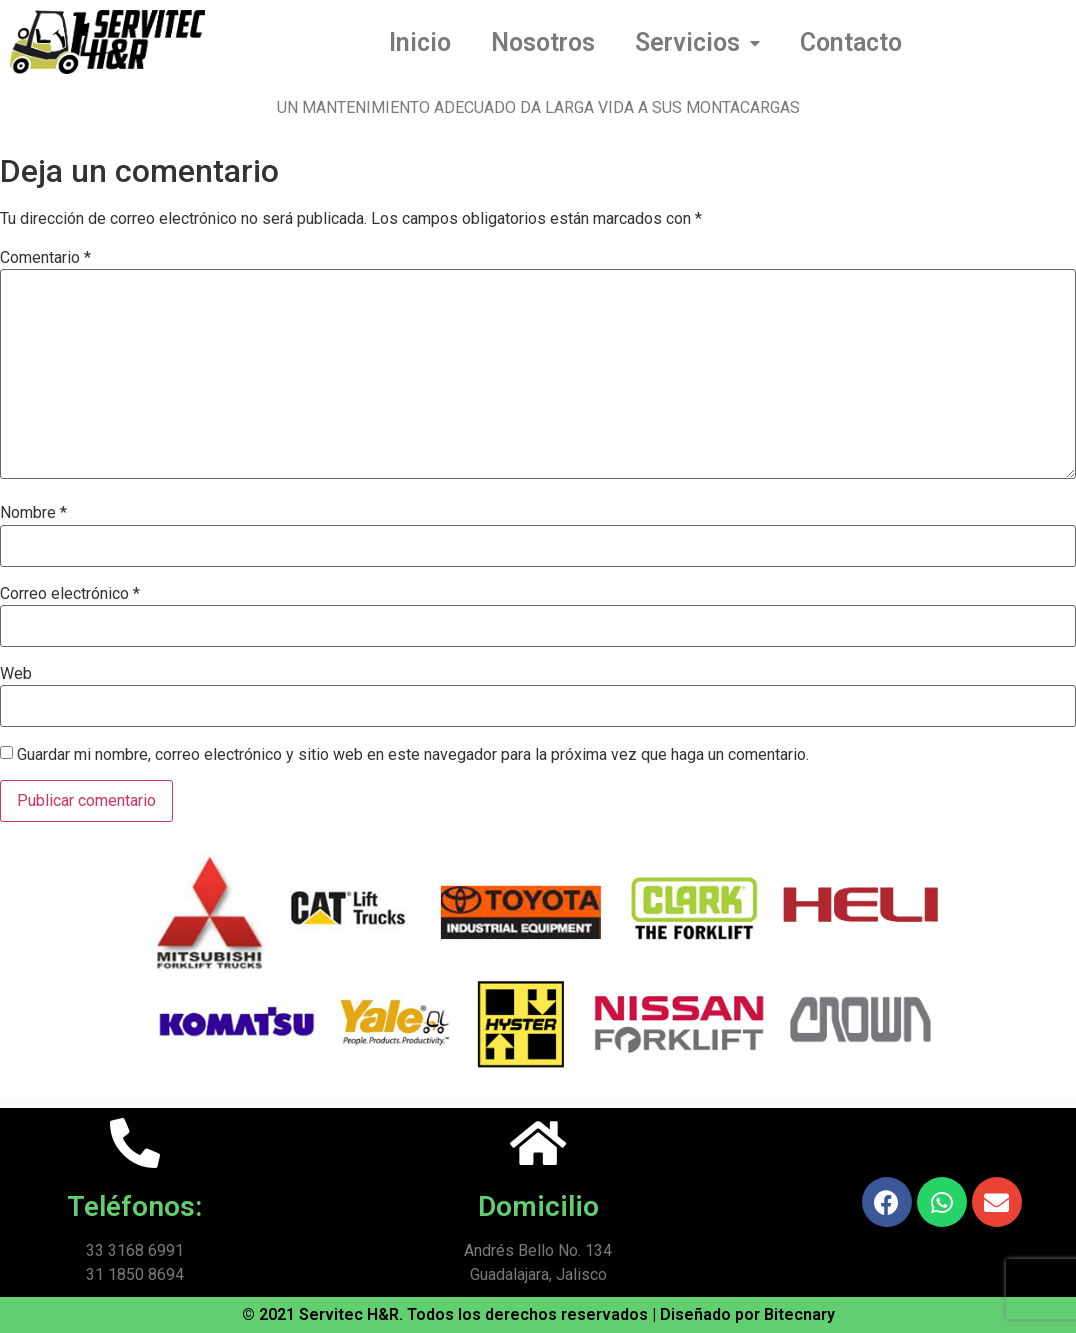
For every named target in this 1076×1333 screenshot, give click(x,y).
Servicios (697, 43)
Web (16, 674)
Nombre (33, 513)
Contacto (851, 42)
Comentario (45, 258)
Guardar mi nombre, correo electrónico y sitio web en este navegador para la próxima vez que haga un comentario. (413, 755)
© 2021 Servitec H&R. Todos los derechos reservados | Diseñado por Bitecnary (538, 1314)
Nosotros (543, 42)
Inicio (420, 42)
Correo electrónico (70, 594)
